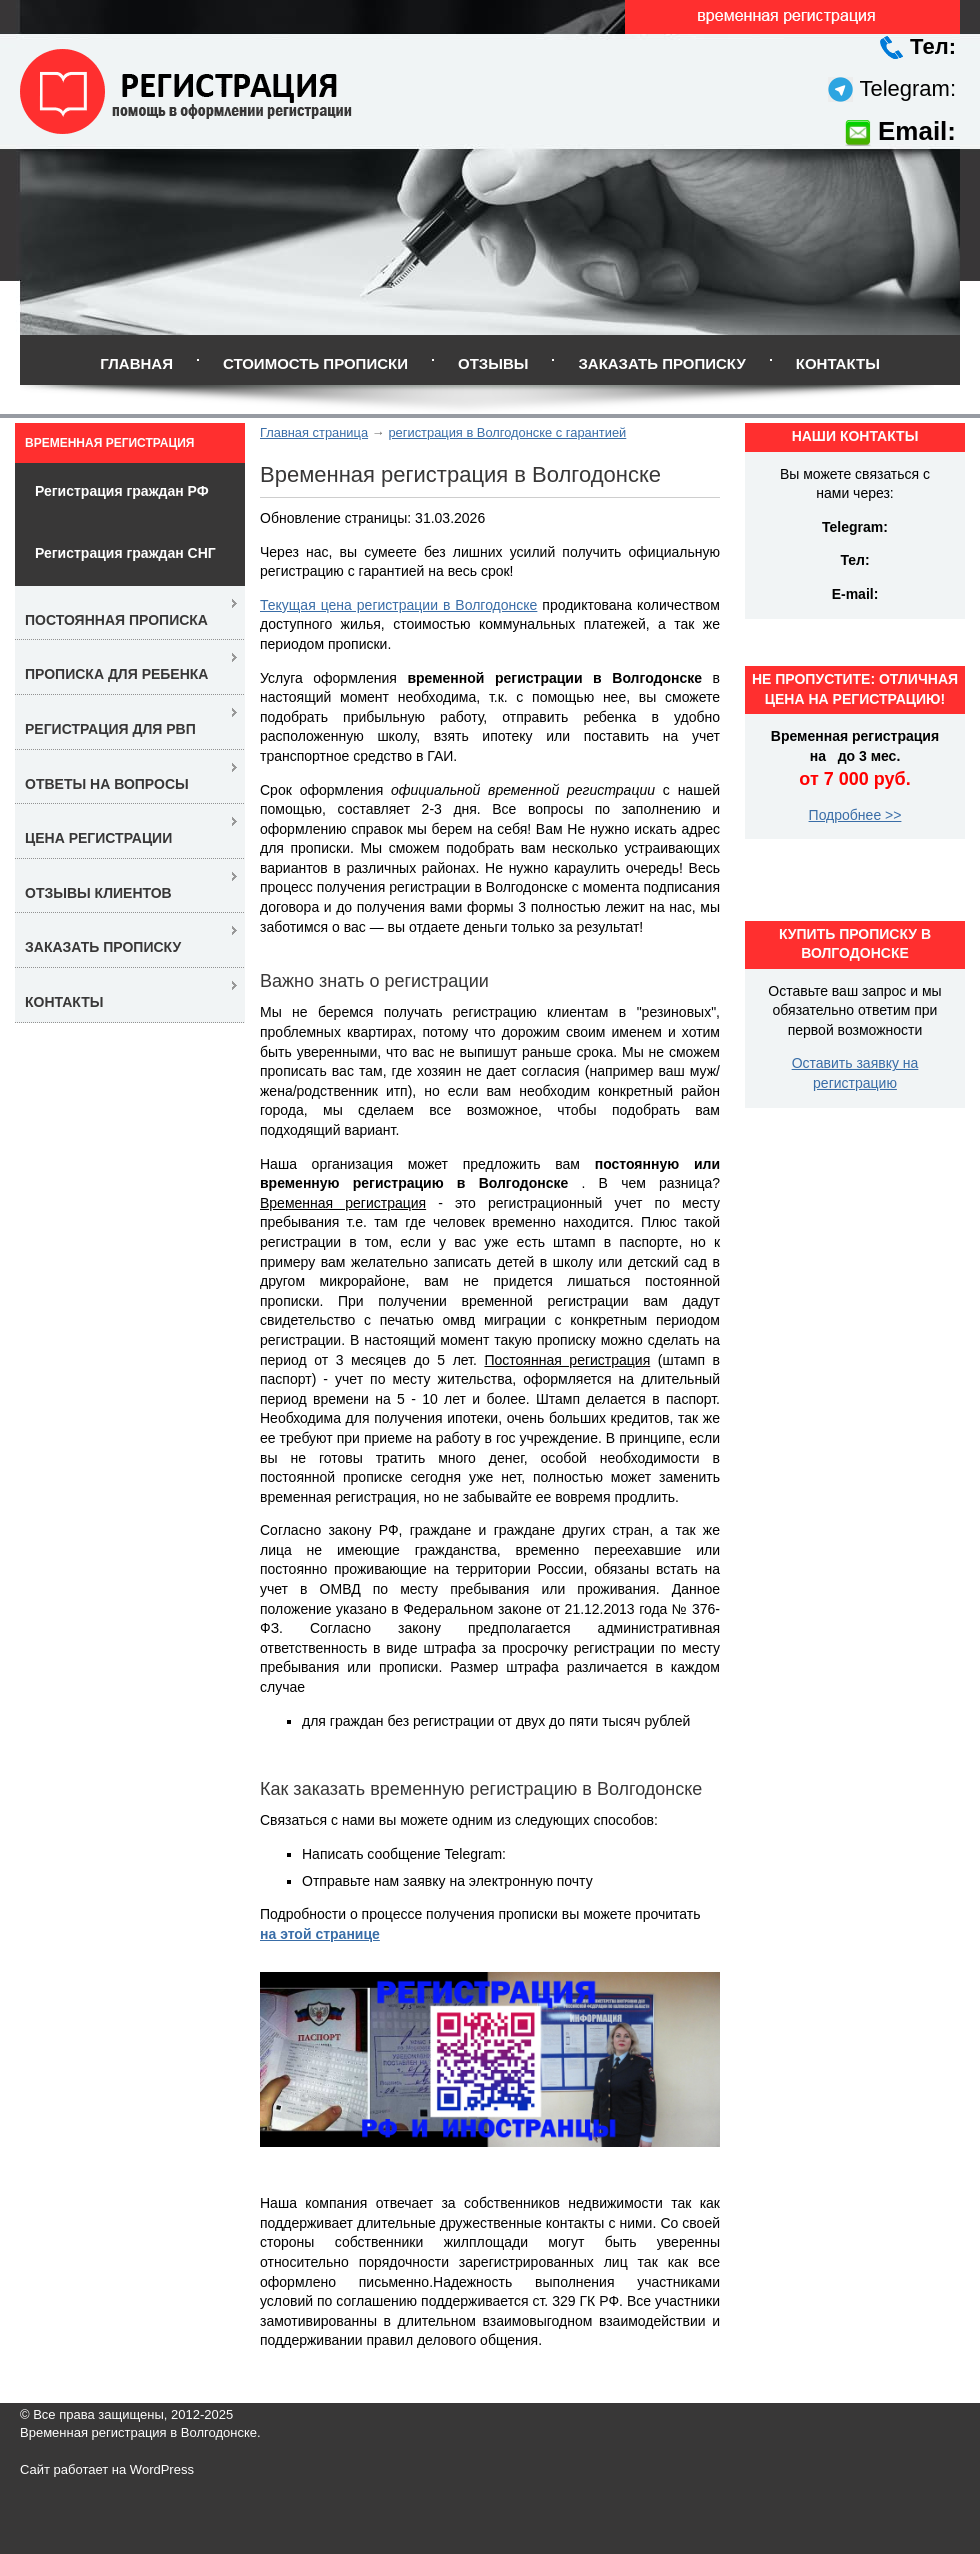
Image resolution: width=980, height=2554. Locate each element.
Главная (136, 363)
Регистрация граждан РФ (122, 491)
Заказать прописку (661, 363)
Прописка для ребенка (116, 674)
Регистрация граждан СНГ (125, 553)
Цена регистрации (98, 838)
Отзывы (493, 363)
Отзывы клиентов (98, 893)
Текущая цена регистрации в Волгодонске (398, 605)
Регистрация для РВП (110, 729)
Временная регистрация (109, 443)
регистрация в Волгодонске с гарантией (507, 432)
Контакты (838, 363)
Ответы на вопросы (107, 784)
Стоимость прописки (315, 363)
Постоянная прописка (116, 620)
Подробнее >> (855, 815)
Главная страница (314, 432)
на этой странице (320, 1934)
